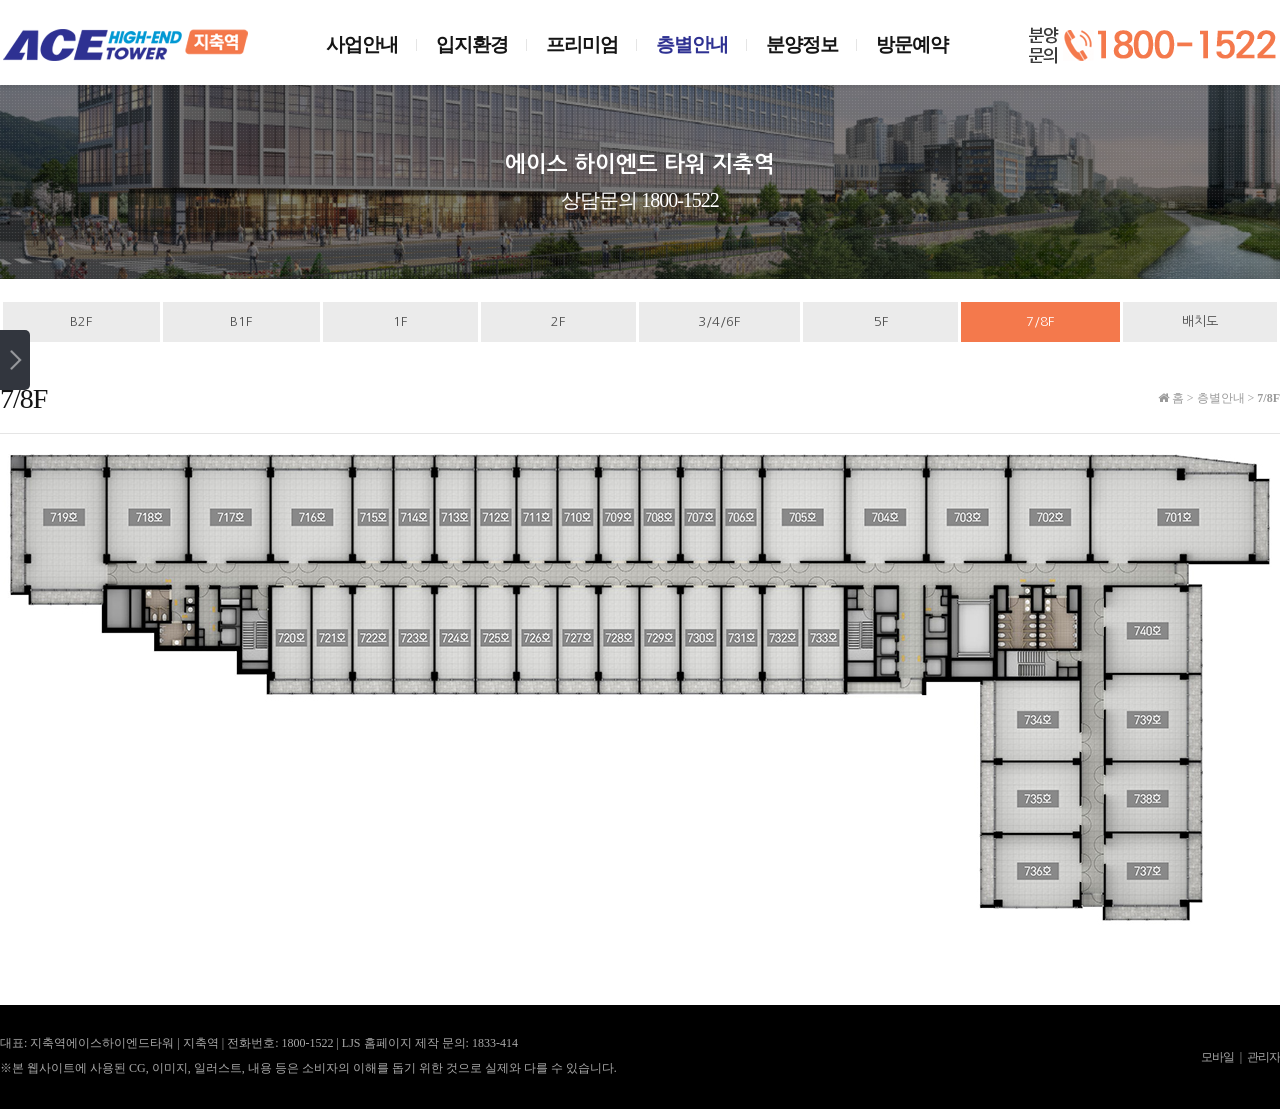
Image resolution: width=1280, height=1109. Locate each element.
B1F (241, 321)
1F (400, 321)
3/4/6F (719, 321)
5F (881, 321)
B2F (81, 321)
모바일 (1217, 1057)
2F (558, 321)
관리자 (1263, 1057)
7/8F (1040, 321)
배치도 (1200, 321)
